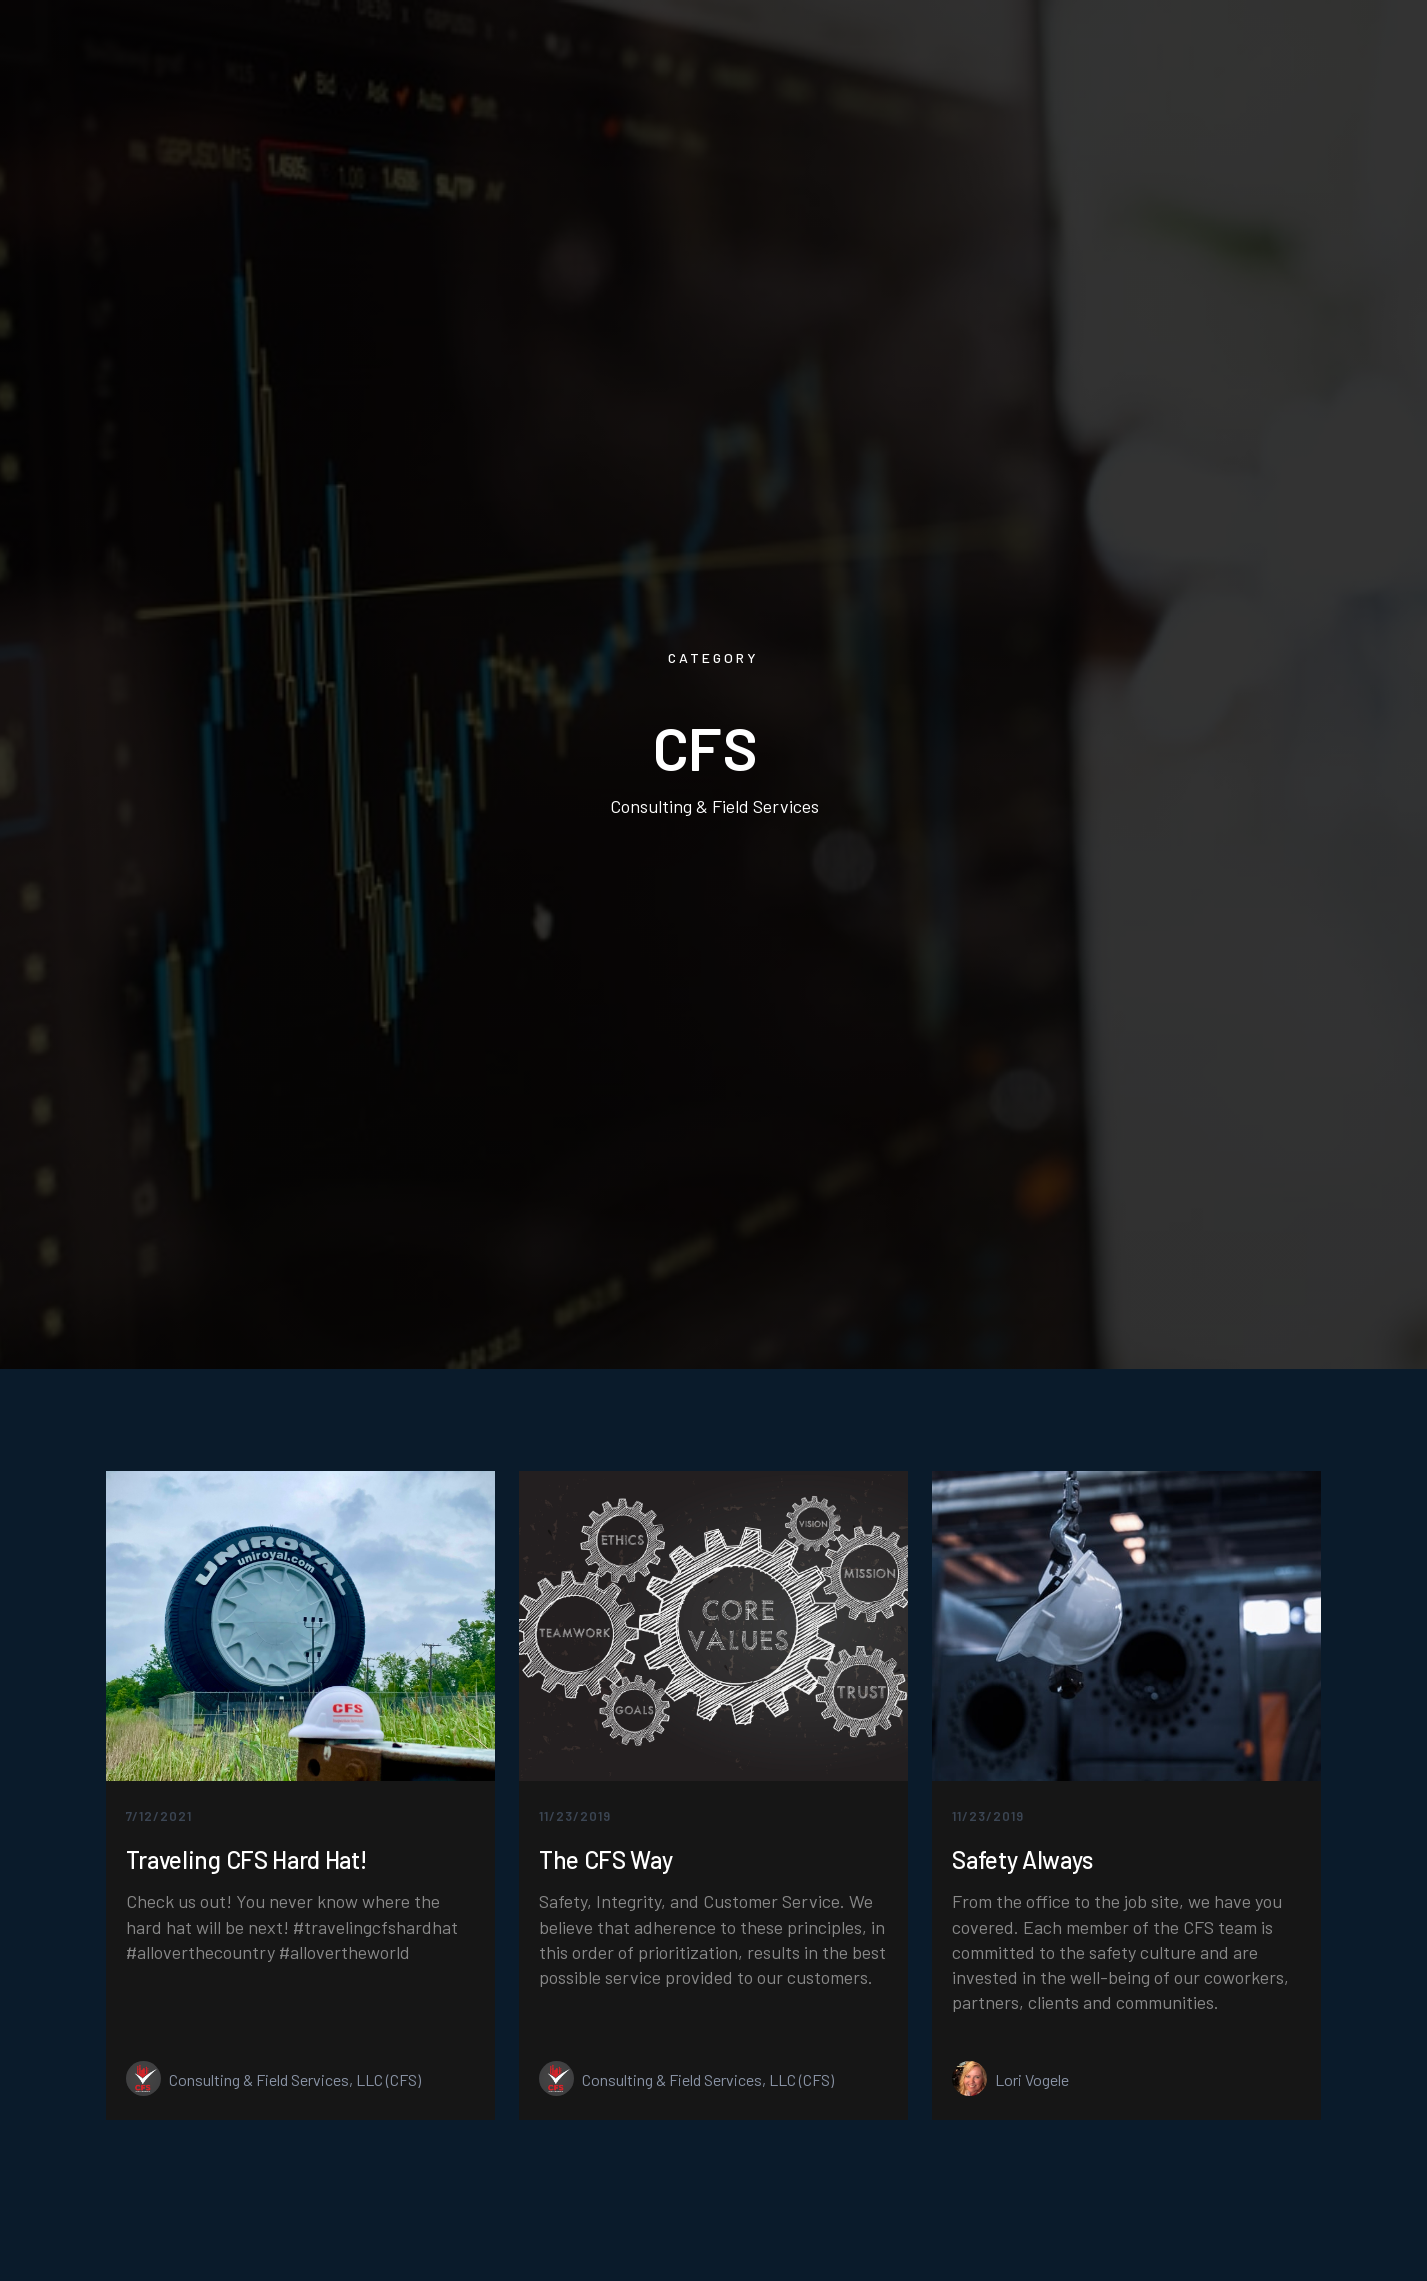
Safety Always (1022, 1860)
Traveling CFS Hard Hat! (246, 1860)
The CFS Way (606, 1860)
